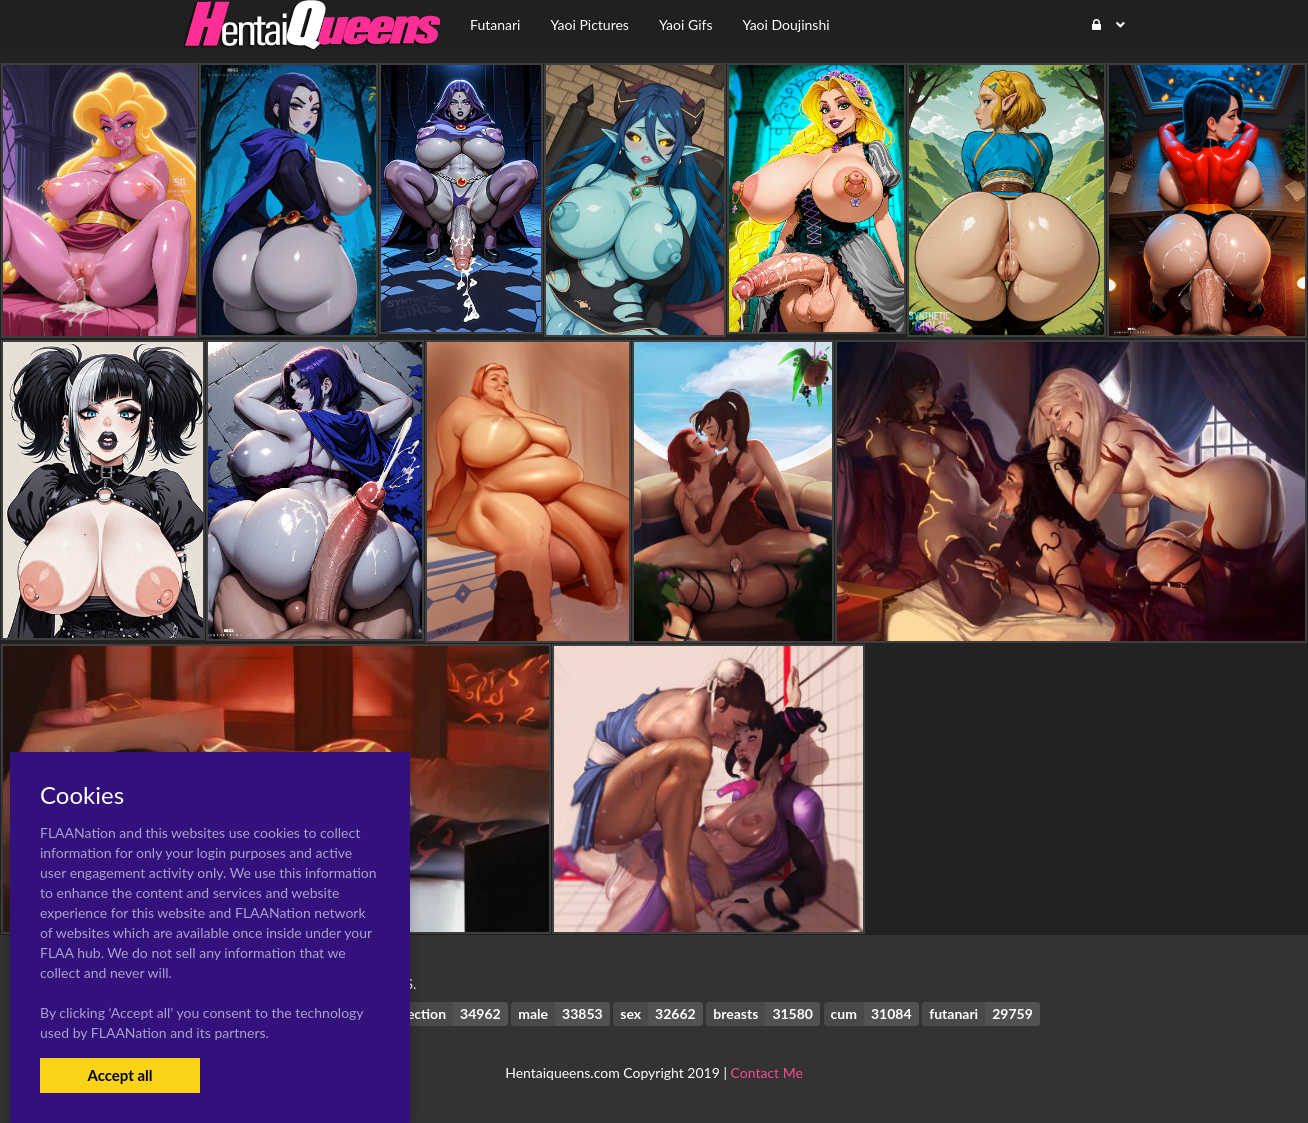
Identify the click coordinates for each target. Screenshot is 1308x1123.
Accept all (119, 1075)
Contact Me (767, 1072)
